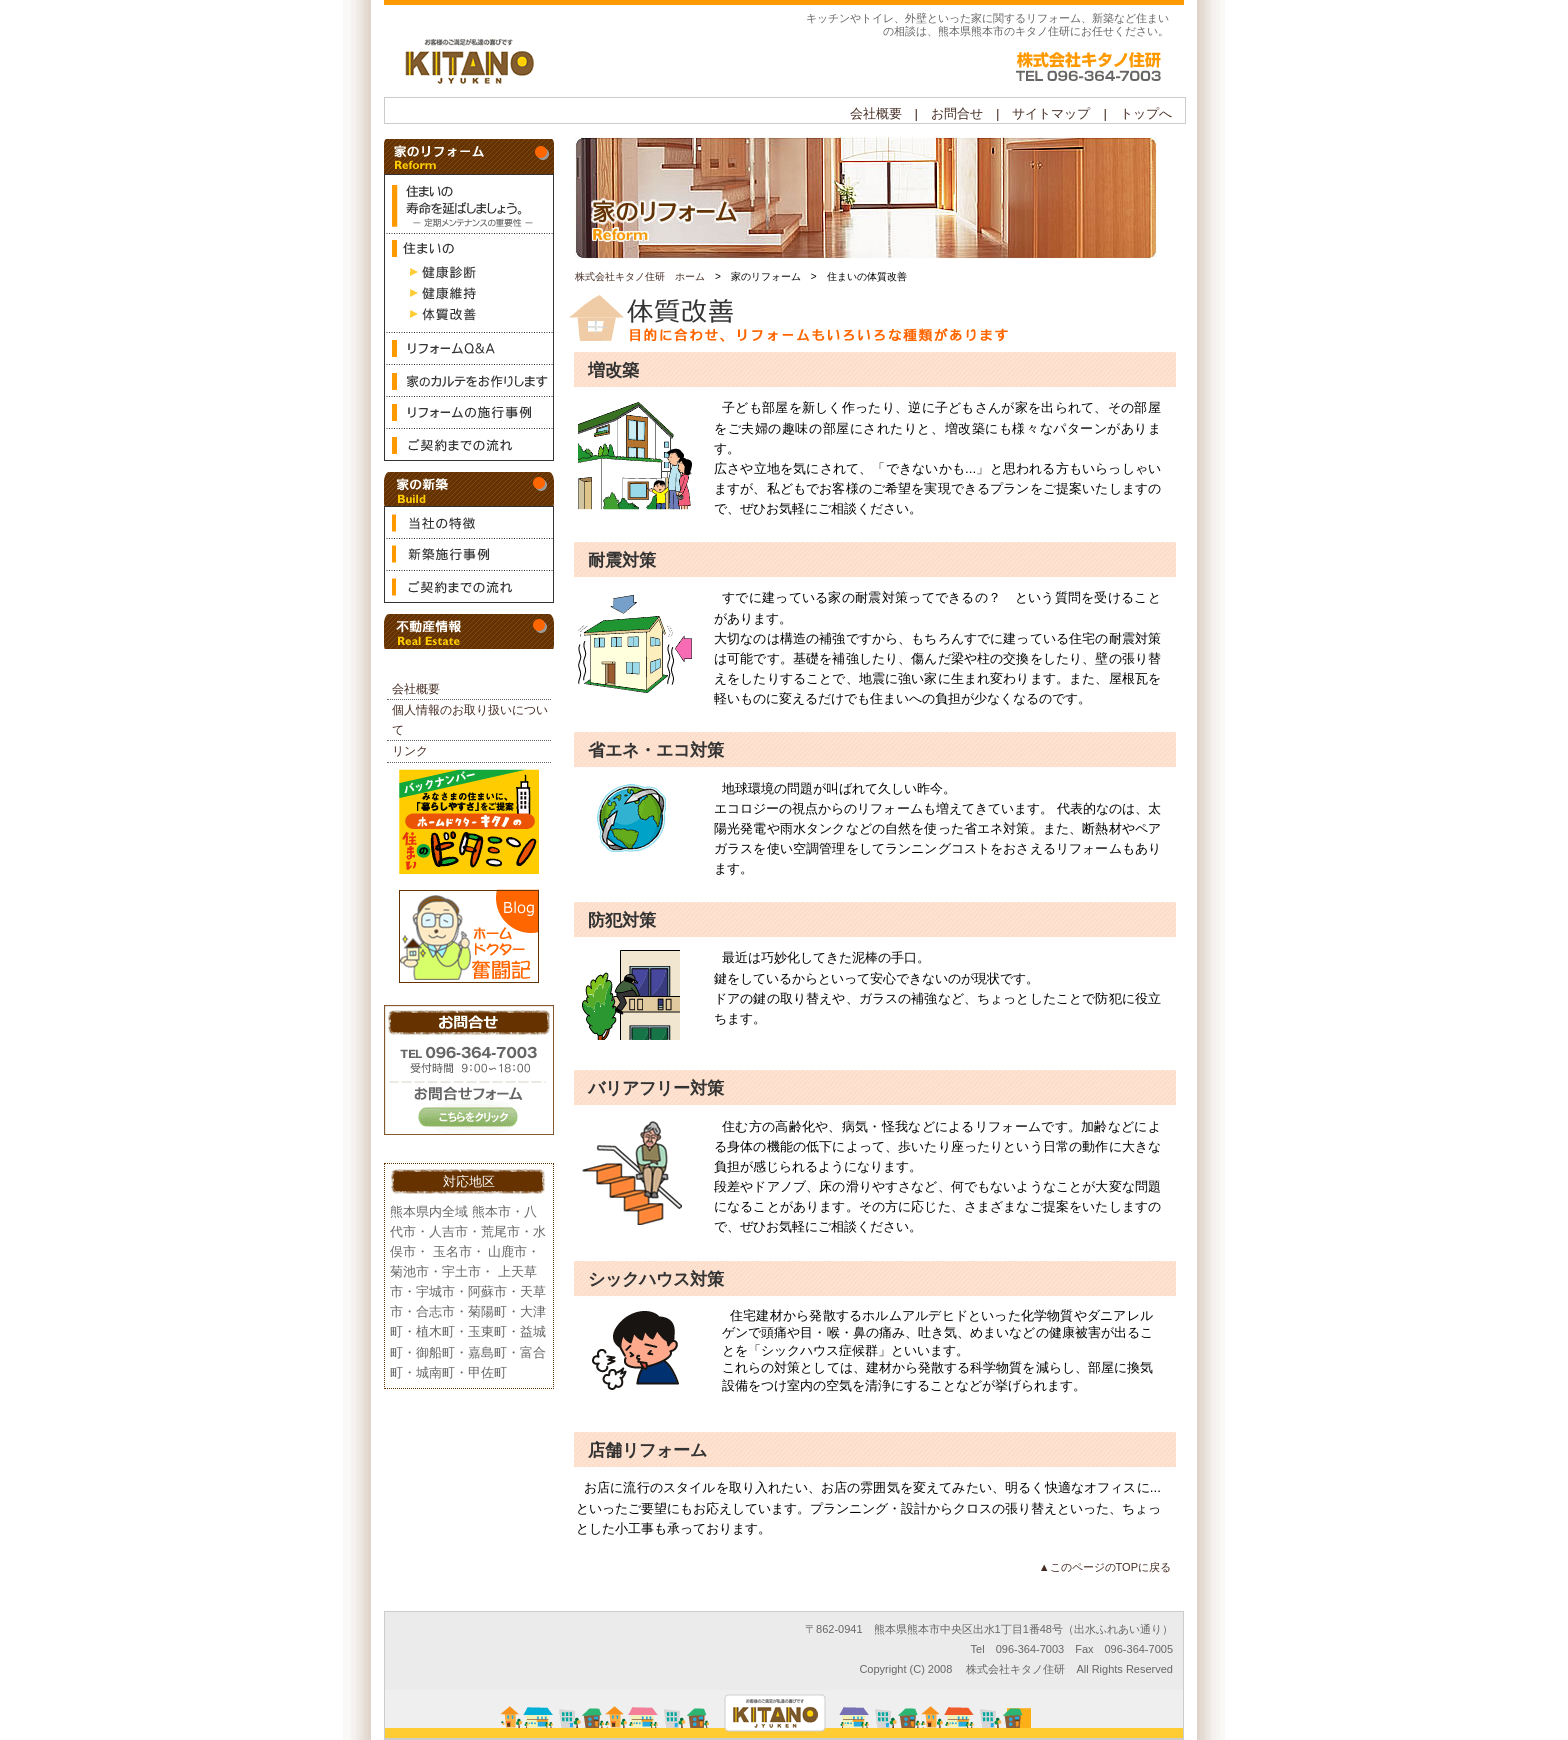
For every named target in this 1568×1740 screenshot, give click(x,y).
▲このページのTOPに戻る (1105, 1567)
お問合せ (469, 1073)
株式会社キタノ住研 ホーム (640, 276)
